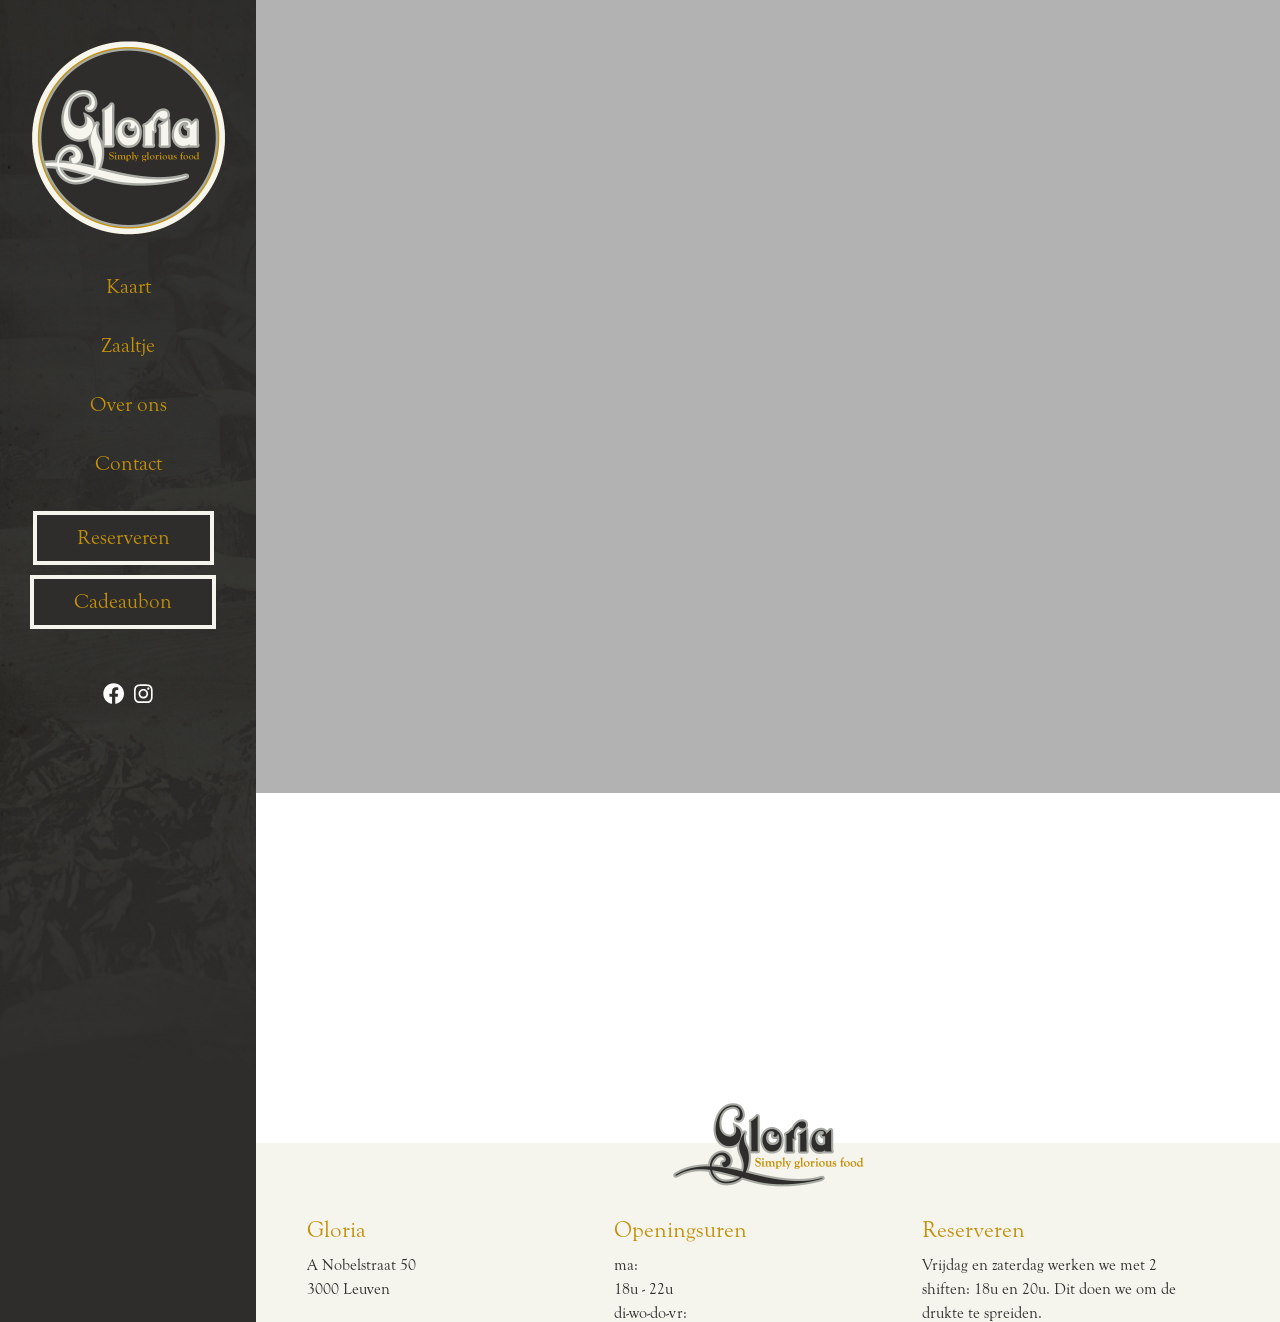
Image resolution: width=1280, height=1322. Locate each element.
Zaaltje (128, 346)
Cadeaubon (123, 602)
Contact (128, 464)
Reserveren (123, 538)
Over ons (128, 405)
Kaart (128, 287)
